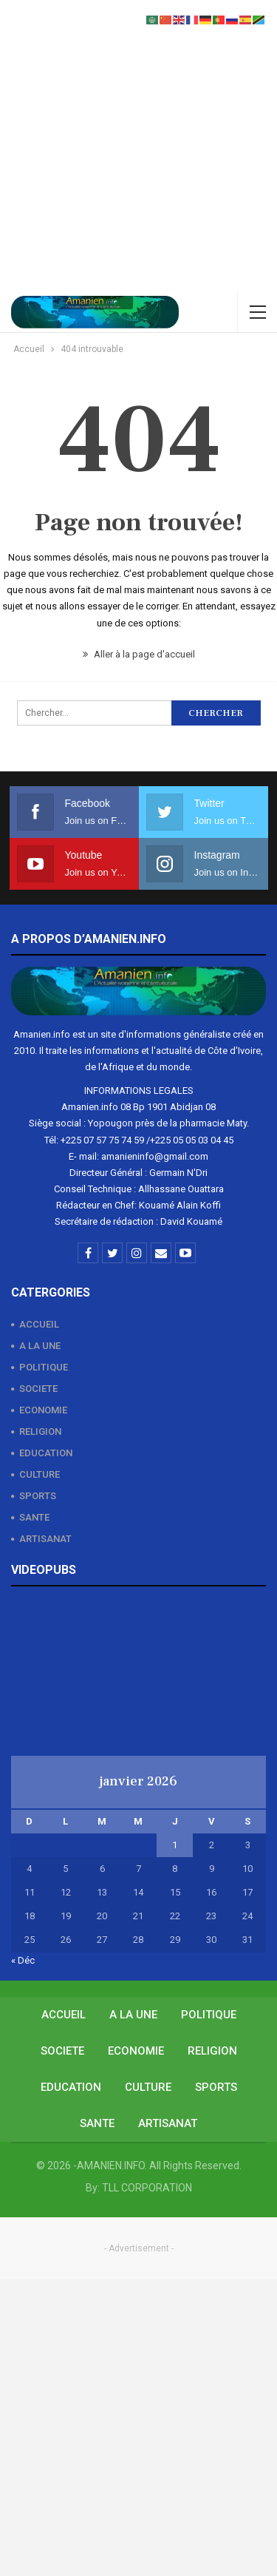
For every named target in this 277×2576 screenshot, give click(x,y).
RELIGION (40, 1431)
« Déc (23, 1960)
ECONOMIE (43, 1410)
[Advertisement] (138, 146)
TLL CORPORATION (147, 2188)
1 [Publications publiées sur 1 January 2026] (174, 1844)
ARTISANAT (45, 1538)
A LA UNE (40, 1345)
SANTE (34, 1517)
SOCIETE (38, 1388)
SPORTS (37, 1495)
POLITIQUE (43, 1367)
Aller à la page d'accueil (139, 654)
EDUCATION (45, 1452)
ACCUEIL (39, 1324)
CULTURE (39, 1474)
